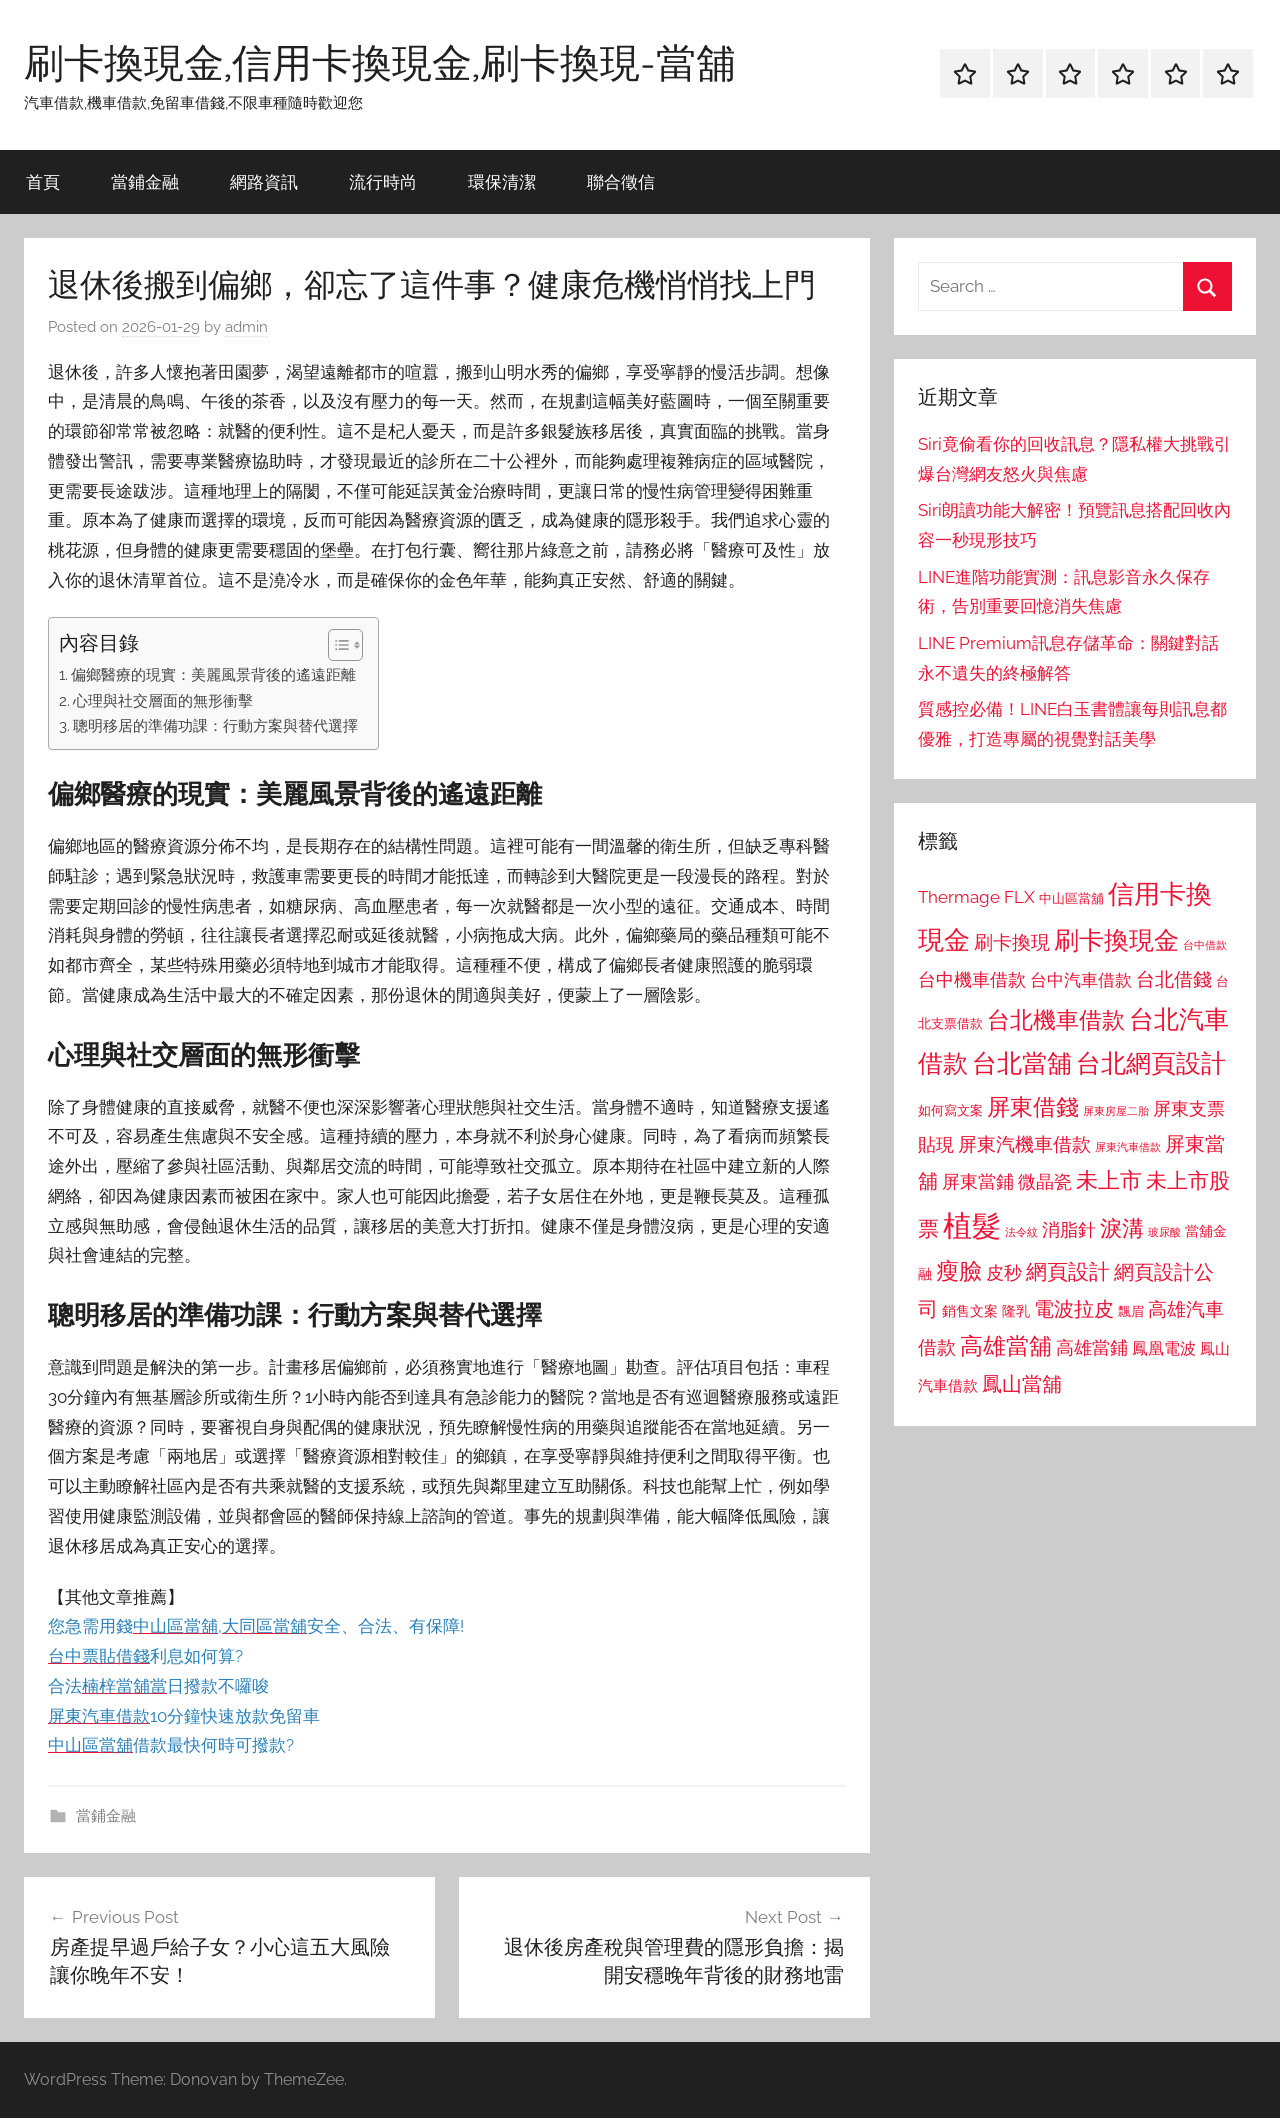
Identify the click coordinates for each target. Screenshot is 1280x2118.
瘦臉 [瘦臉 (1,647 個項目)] (959, 1270)
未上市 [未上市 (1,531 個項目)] (1109, 1180)
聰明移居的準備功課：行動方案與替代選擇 (215, 726)
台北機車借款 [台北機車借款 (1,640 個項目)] (1056, 1019)
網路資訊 (264, 181)
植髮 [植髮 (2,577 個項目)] (972, 1225)
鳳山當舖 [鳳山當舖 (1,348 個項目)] (1022, 1384)
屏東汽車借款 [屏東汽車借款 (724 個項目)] (1128, 1147)
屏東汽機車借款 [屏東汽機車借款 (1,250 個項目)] (1024, 1144)
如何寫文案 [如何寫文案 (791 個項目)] (950, 1110)
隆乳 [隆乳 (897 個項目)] (1016, 1311)
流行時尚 (383, 181)
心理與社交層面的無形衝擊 (163, 701)
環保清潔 (502, 181)
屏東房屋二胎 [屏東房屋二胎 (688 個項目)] (1116, 1111)
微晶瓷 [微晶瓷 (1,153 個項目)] (1045, 1181)
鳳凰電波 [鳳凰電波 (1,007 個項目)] (1164, 1348)
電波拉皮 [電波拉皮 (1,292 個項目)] (1074, 1309)
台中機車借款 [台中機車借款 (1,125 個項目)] (972, 980)
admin (246, 327)
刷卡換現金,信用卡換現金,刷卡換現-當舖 (380, 62)
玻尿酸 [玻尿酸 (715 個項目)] (1164, 1232)
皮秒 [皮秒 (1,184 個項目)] (1004, 1272)
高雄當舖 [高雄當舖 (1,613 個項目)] (1006, 1346)
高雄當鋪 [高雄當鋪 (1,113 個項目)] (1092, 1348)
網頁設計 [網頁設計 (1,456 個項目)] (1068, 1271)
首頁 (43, 181)
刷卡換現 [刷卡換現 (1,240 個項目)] (1012, 942)
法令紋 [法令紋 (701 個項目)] (1021, 1232)
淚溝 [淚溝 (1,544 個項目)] (1122, 1228)
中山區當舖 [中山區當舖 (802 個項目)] (1071, 898)
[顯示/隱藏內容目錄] (335, 645)
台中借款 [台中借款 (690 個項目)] (1205, 945)
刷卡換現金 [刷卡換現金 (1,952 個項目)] (1116, 940)
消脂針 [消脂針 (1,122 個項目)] (1069, 1230)
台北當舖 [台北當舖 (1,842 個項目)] (1022, 1063)
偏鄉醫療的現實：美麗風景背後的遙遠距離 (213, 675)
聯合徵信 (621, 181)
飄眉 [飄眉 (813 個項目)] (1131, 1311)
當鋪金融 (145, 181)
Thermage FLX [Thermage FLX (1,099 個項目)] (976, 897)
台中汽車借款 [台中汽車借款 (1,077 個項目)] (1081, 980)
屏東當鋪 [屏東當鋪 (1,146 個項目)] (978, 1181)
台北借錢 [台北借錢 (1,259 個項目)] (1174, 979)
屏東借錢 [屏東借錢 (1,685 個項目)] (1033, 1106)
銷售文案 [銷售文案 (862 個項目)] (970, 1311)
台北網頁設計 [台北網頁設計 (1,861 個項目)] (1151, 1063)
